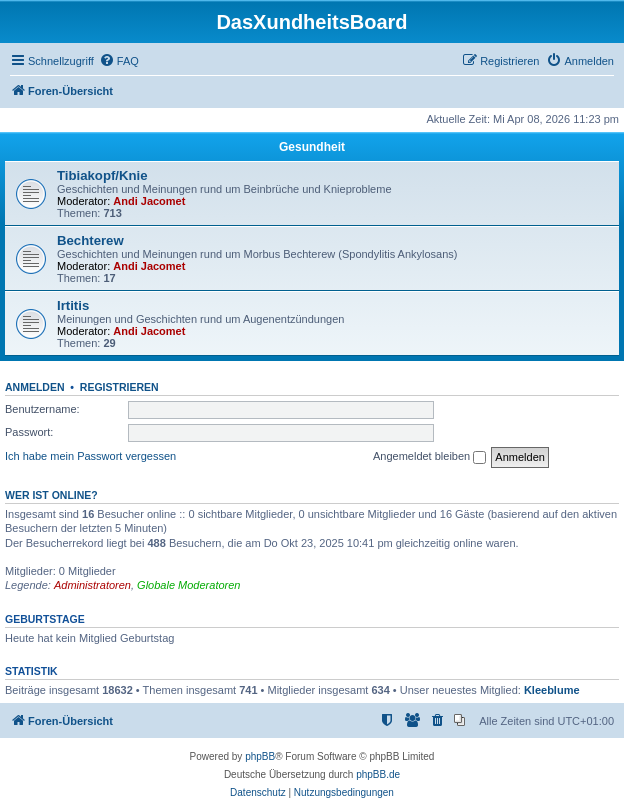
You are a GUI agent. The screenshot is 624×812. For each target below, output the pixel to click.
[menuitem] (119, 61)
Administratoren (92, 585)
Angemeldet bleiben (429, 457)
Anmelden (35, 387)
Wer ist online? (51, 495)
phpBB (260, 756)
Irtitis (73, 305)
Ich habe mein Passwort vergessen (90, 456)
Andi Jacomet (149, 201)
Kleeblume (552, 690)
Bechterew (90, 240)
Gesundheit (312, 147)
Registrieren (119, 387)
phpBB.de (378, 774)
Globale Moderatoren (188, 585)
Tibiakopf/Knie (102, 175)
